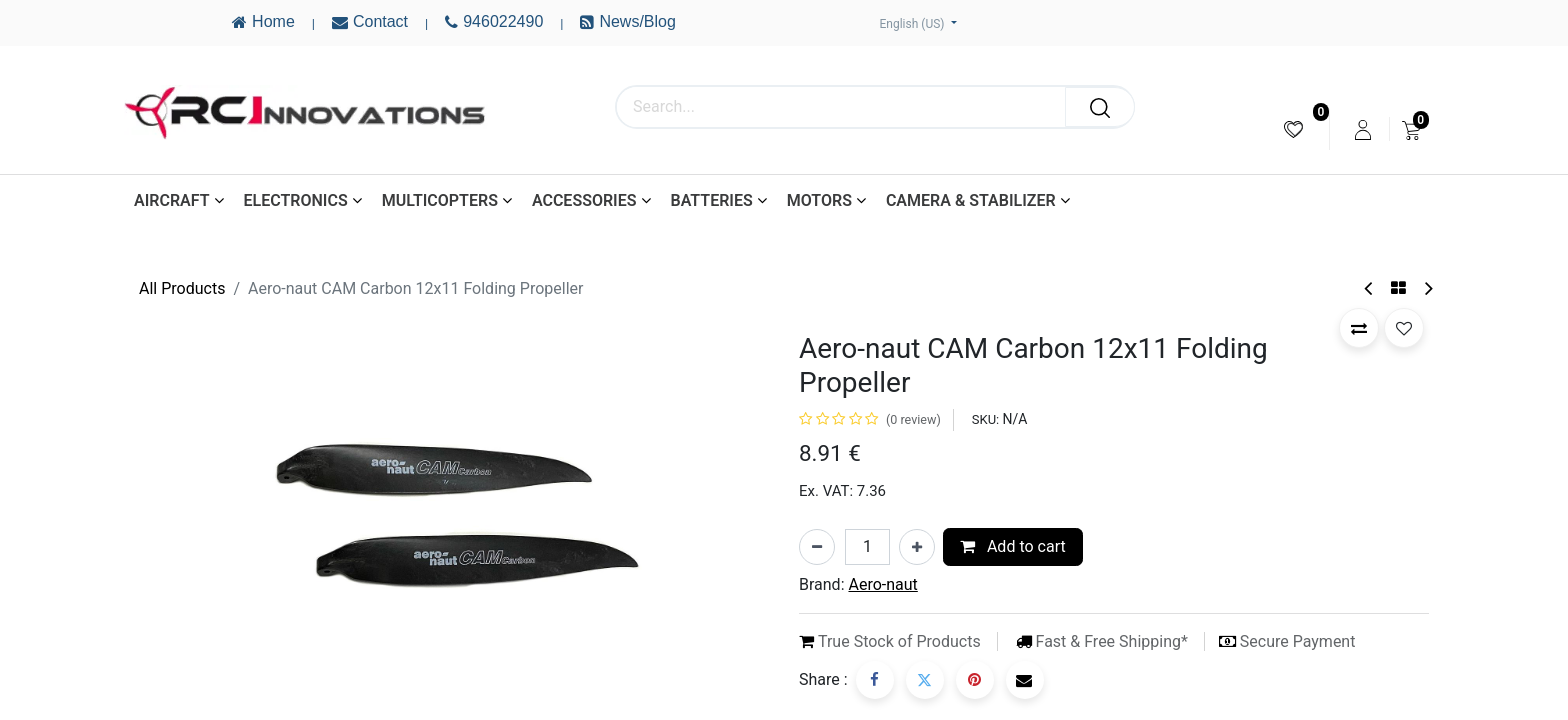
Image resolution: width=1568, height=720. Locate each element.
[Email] (1025, 680)
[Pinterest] (975, 680)
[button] (1359, 328)
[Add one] (917, 547)
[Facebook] (875, 680)
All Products (182, 288)
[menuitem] (1293, 129)
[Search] (1100, 107)
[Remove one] (817, 547)
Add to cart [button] (1013, 546)
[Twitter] (925, 680)
